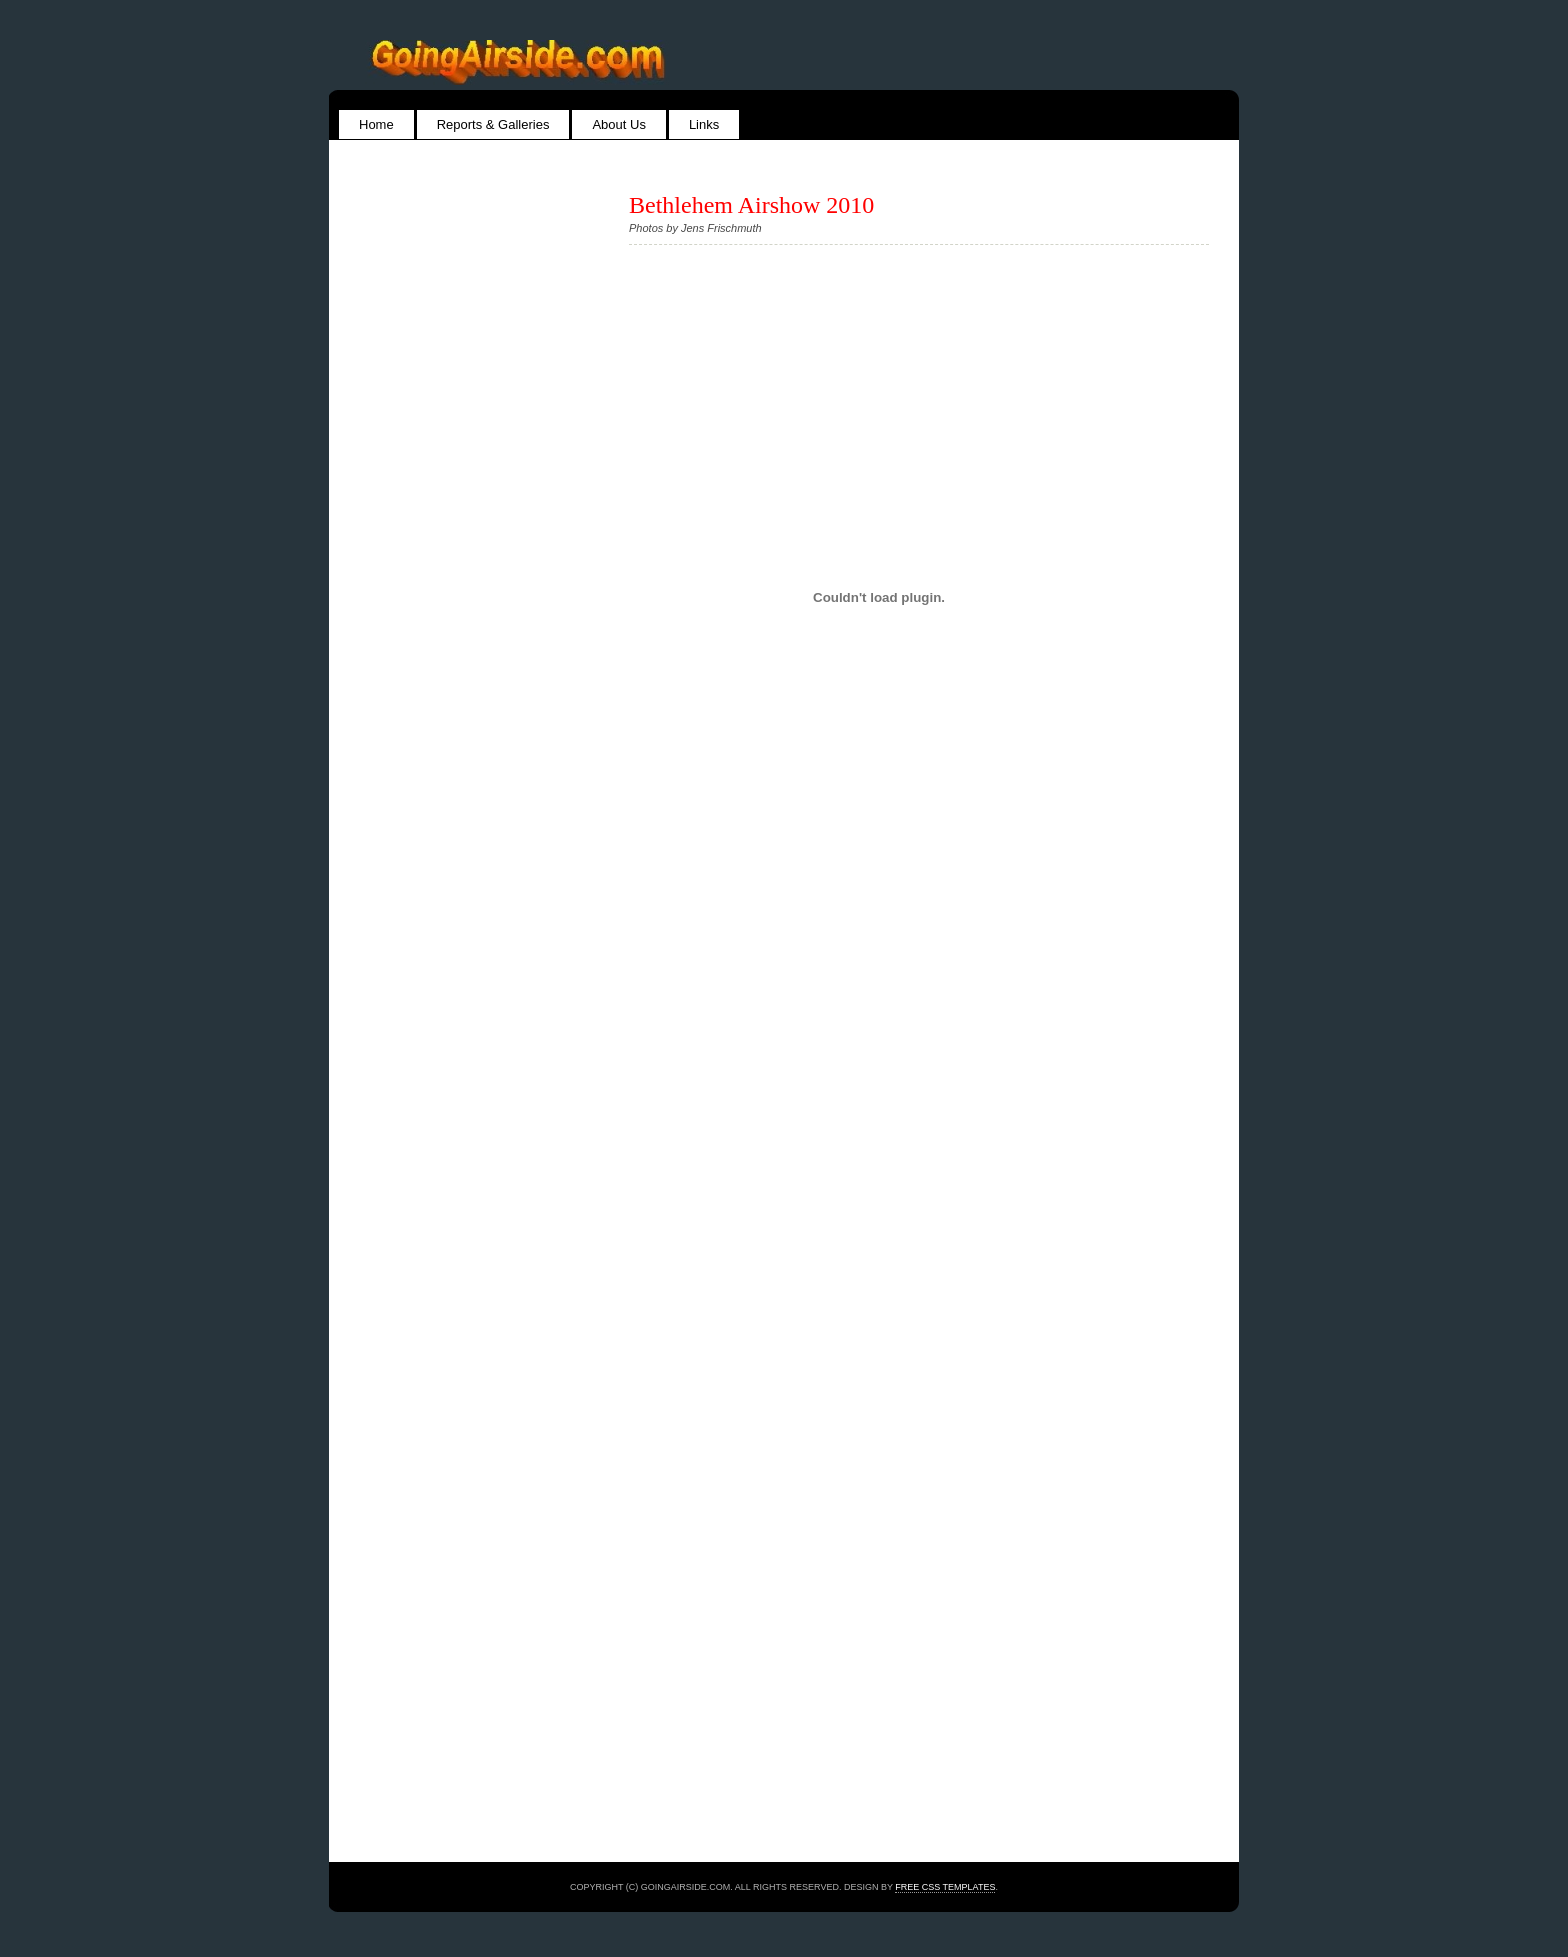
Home (376, 124)
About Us (618, 124)
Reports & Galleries (493, 124)
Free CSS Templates (945, 1887)
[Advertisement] (439, 608)
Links (704, 124)
